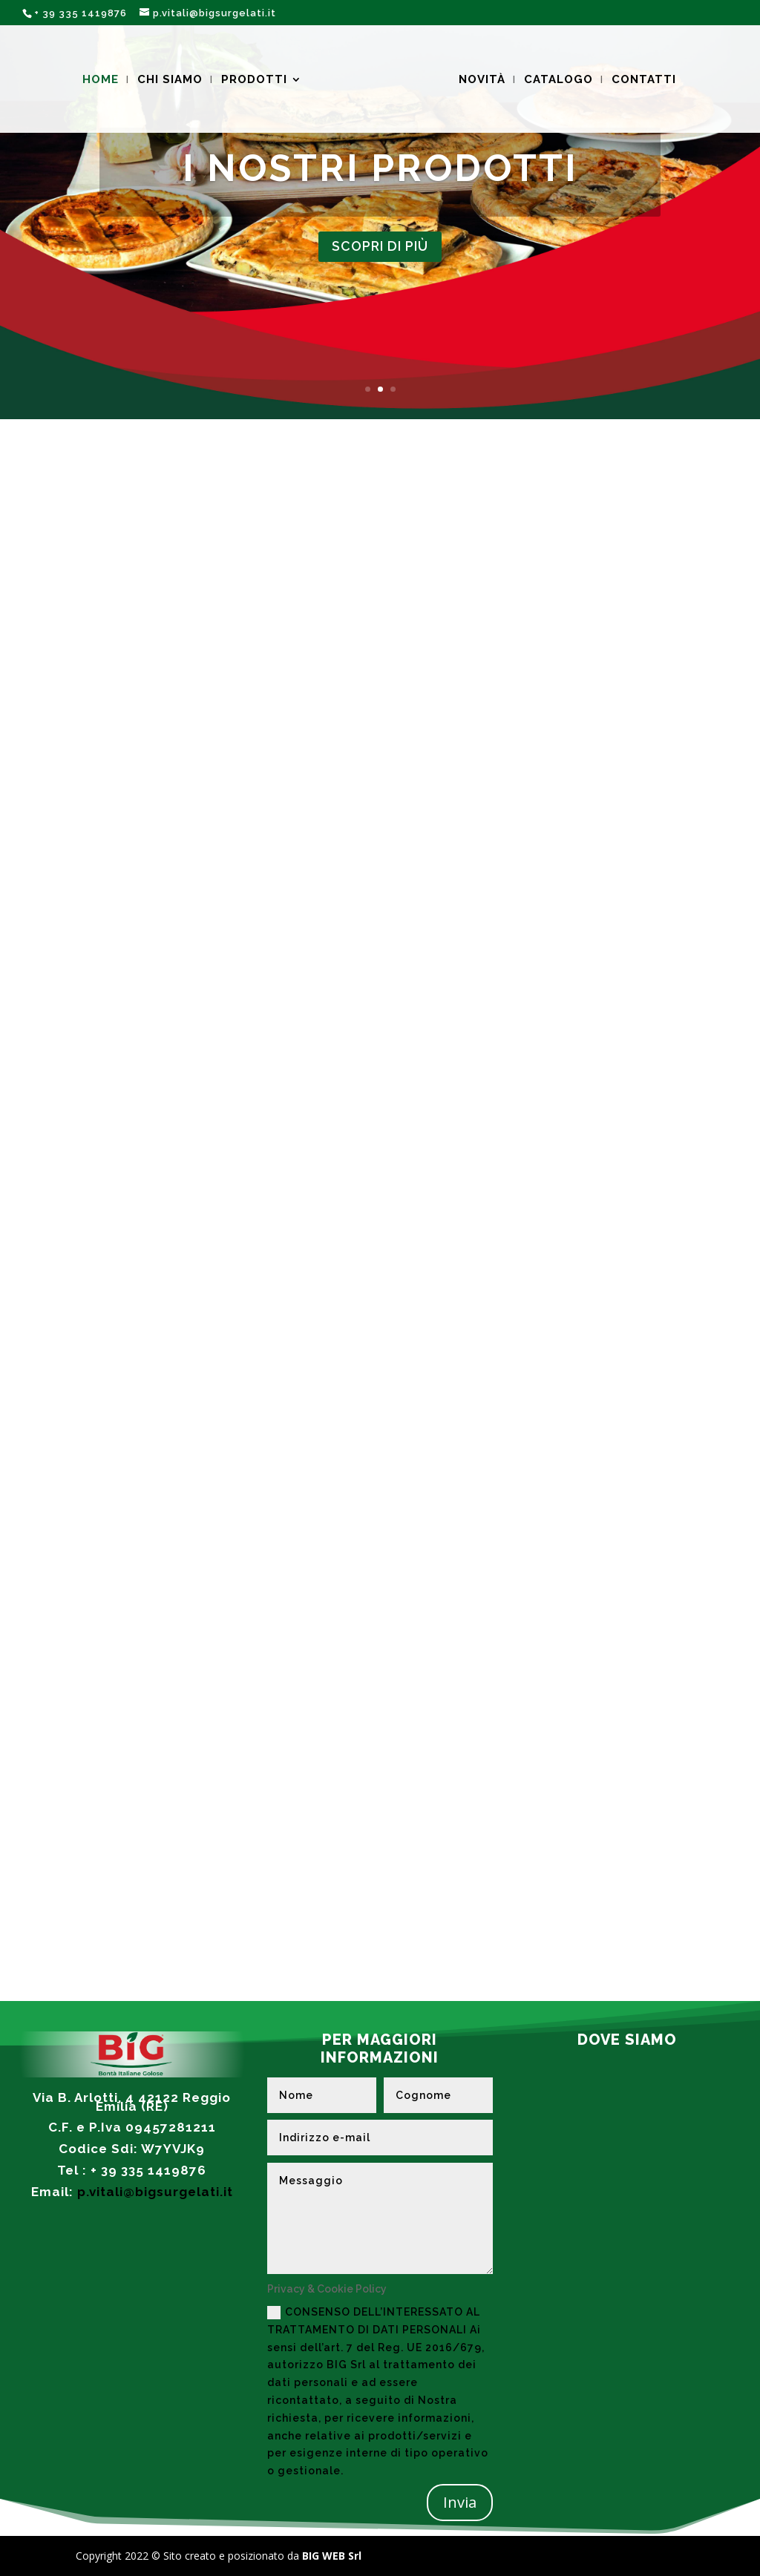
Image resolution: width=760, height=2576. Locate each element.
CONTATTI (641, 79)
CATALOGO (556, 79)
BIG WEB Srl (330, 2556)
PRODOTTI (256, 79)
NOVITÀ (479, 79)
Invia (459, 2502)
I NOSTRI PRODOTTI (380, 166)
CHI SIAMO (172, 79)
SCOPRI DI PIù (380, 246)
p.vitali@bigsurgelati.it (155, 2191)
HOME (103, 79)
